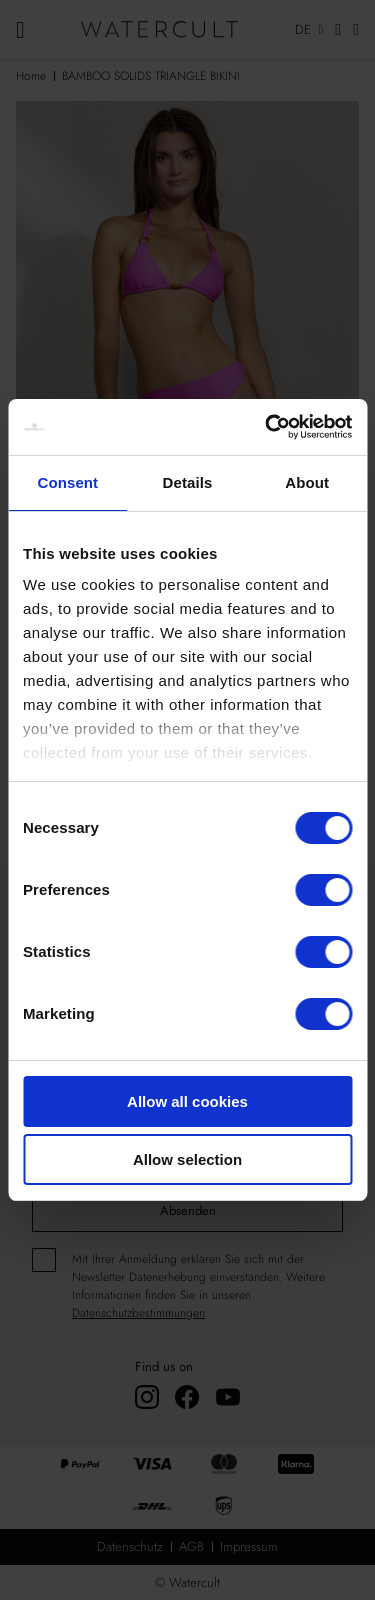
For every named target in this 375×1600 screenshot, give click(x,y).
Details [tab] (188, 482)
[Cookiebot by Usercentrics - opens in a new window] (267, 427)
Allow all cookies (187, 1101)
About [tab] (307, 482)
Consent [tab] (67, 482)
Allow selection (187, 1159)
